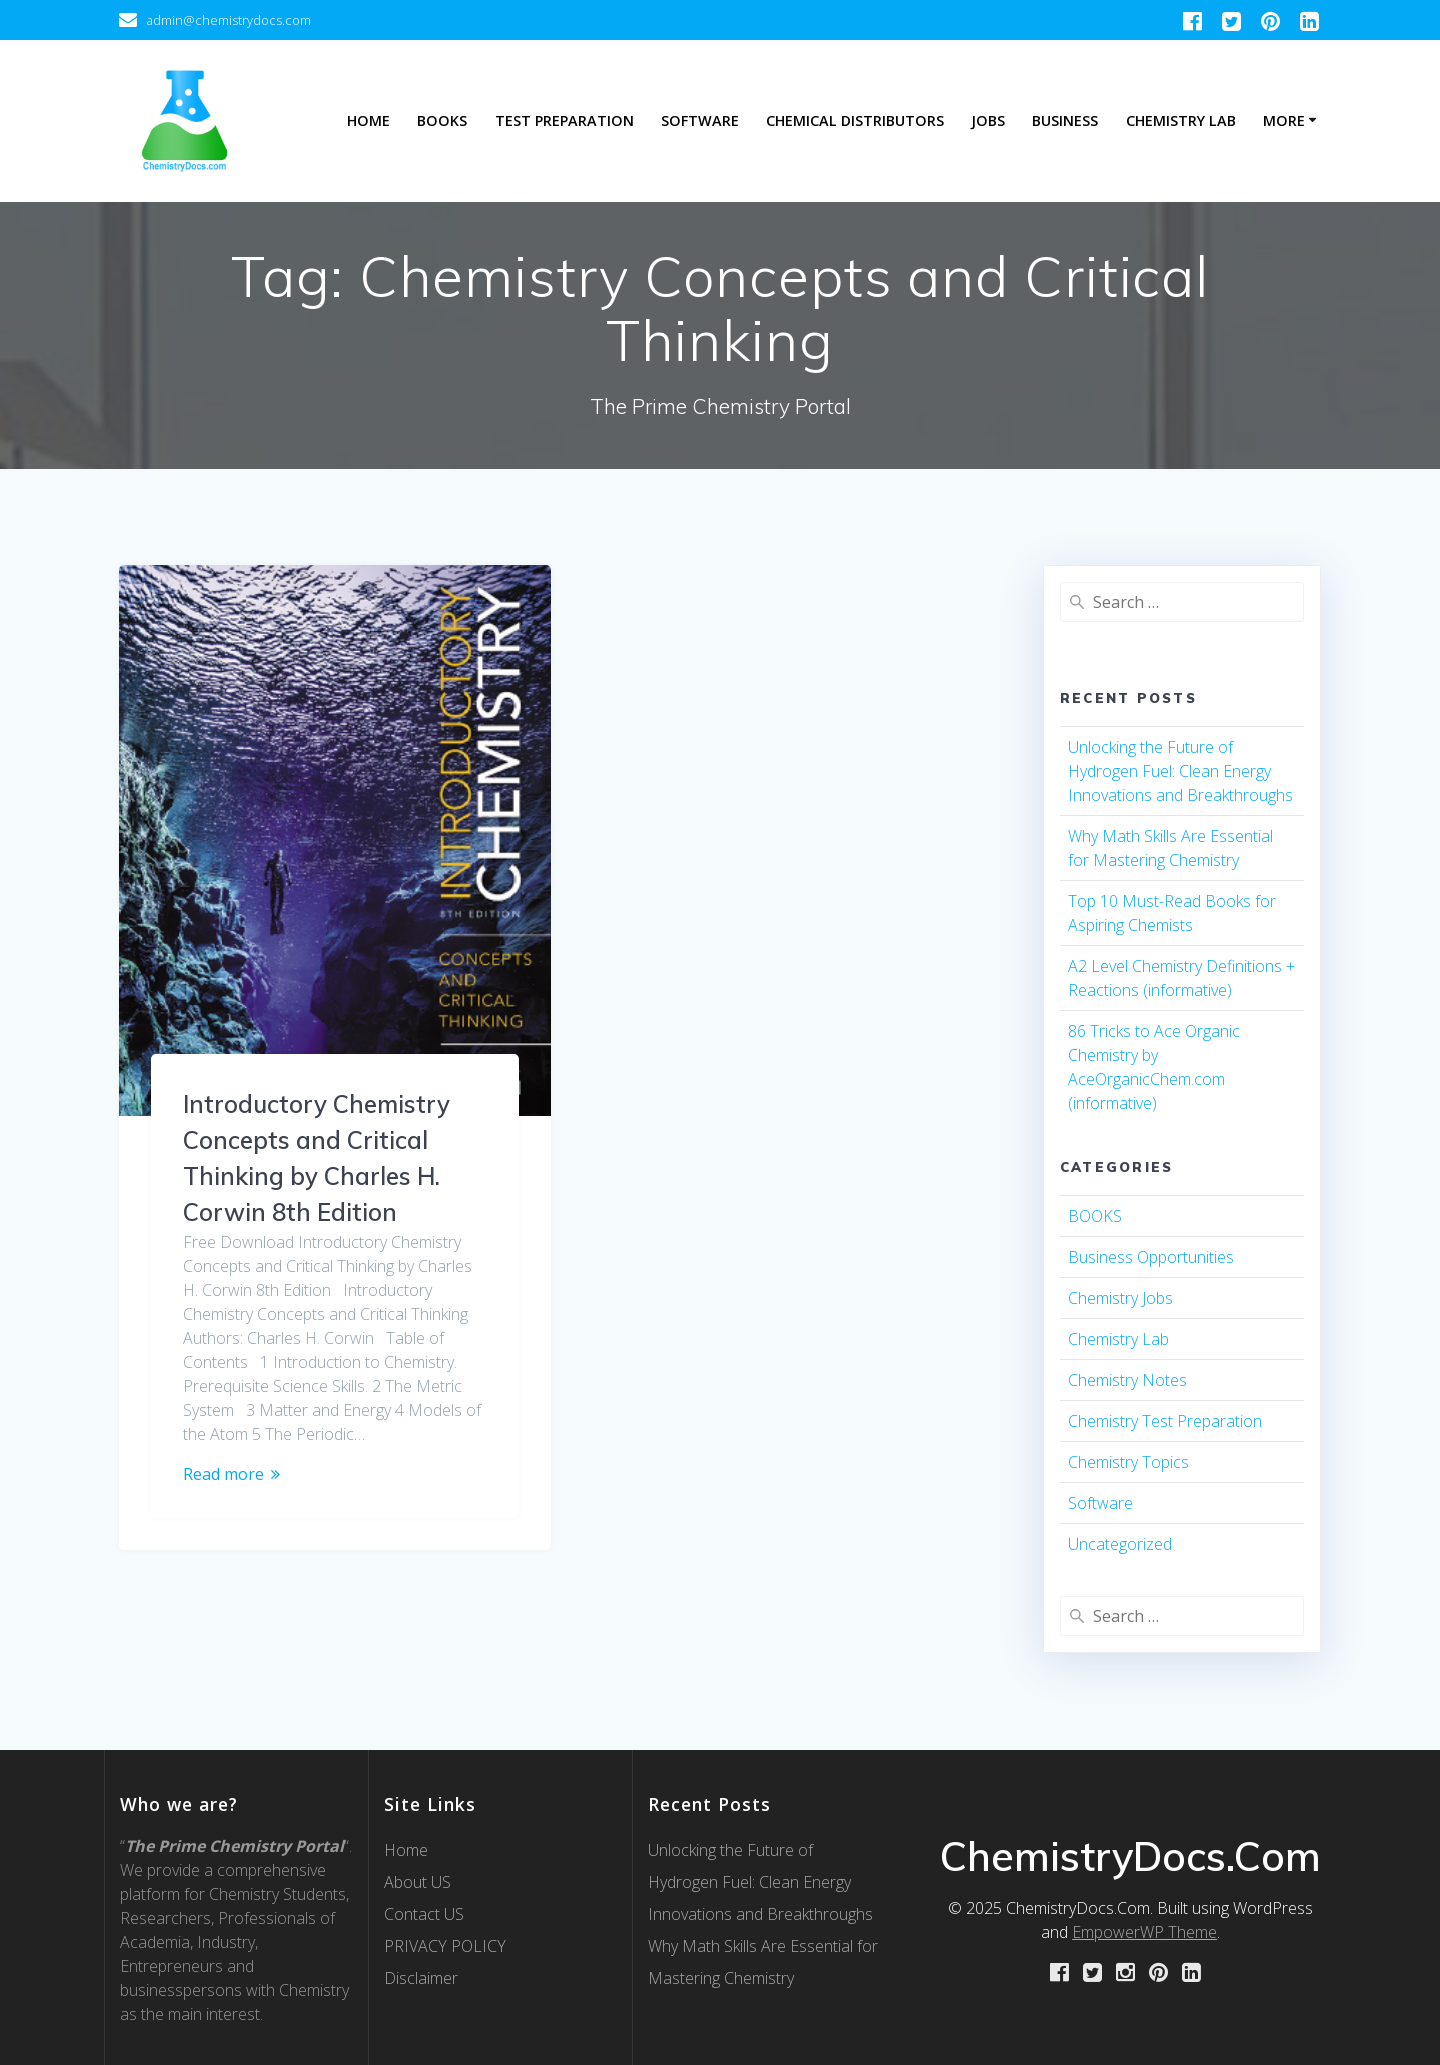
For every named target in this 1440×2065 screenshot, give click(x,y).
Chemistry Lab (1181, 120)
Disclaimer (421, 1978)
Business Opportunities (1151, 1257)
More (1284, 120)
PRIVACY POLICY (445, 1946)
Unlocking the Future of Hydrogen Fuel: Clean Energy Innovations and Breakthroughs (1180, 771)
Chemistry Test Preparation (1165, 1421)
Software (700, 120)
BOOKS (1095, 1216)
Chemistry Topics (1128, 1462)
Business (1065, 120)
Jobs (988, 120)
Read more (223, 1474)
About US (417, 1882)
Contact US (424, 1914)
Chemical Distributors (855, 120)
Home (368, 120)
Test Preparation (564, 120)
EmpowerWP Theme (1144, 1932)
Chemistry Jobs (1120, 1298)
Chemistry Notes (1127, 1380)
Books (442, 120)
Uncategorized (1120, 1544)
